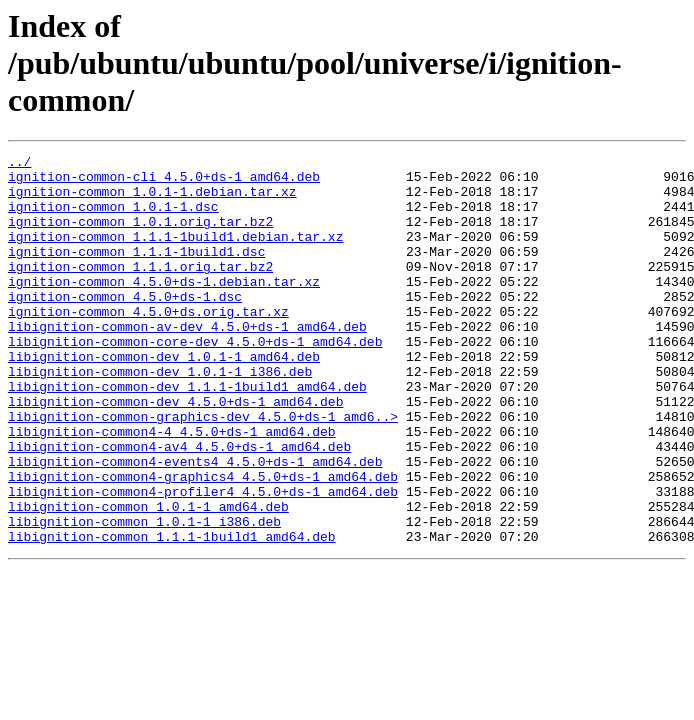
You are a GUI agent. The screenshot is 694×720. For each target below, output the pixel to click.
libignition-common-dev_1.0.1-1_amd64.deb (164, 398)
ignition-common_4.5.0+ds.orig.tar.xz (148, 344)
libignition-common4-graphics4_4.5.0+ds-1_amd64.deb (203, 542)
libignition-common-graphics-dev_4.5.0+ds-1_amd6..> (203, 470)
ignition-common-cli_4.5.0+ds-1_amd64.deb (164, 182)
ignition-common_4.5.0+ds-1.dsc (125, 326)
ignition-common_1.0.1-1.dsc (113, 218)
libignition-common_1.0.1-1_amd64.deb (148, 578)
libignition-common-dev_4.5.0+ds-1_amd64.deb (175, 452)
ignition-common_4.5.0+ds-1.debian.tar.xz (164, 308)
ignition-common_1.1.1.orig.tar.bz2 (140, 290)
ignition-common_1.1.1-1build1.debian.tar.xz (175, 254)
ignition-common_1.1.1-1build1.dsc (136, 272)
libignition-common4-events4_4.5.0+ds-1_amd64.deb (195, 524)
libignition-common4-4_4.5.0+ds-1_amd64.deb (172, 488)
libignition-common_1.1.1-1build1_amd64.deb (172, 614)
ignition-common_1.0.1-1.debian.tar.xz (152, 200)
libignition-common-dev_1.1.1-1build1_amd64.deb (187, 434)
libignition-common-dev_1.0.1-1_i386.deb (160, 416)
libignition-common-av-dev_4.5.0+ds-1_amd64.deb (187, 362)
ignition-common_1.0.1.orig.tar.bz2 (140, 236)
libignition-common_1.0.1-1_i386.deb (144, 596)
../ (19, 164)
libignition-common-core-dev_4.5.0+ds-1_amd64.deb (195, 380)
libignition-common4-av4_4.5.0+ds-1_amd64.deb (179, 506)
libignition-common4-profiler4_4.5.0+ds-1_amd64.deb (203, 560)
